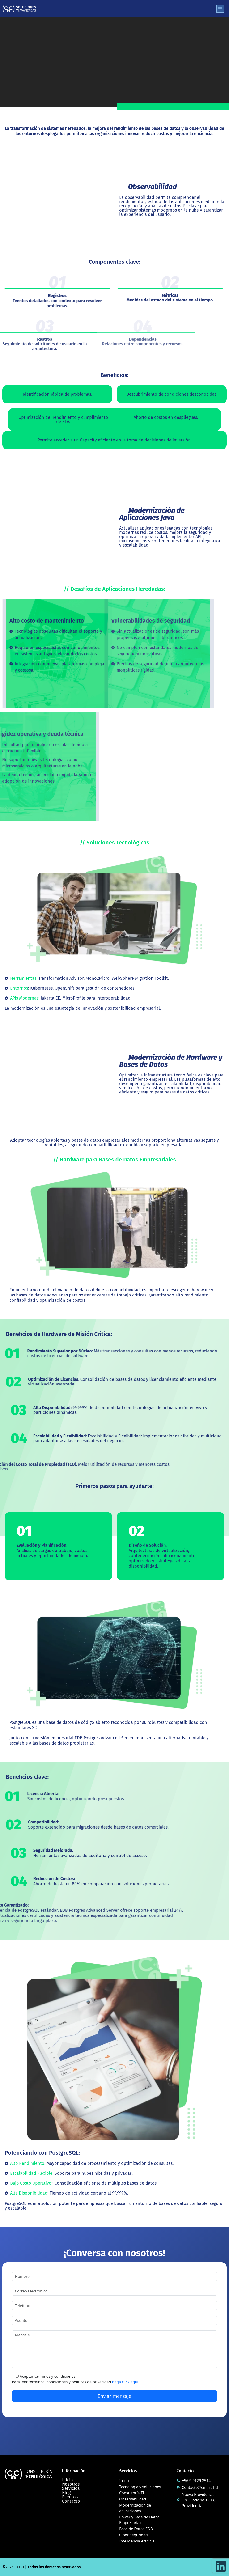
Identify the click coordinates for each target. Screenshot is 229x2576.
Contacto (71, 2501)
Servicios (71, 2488)
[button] (220, 9)
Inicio (67, 2480)
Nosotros (71, 2484)
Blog (66, 2492)
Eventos (70, 2497)
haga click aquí (125, 2382)
